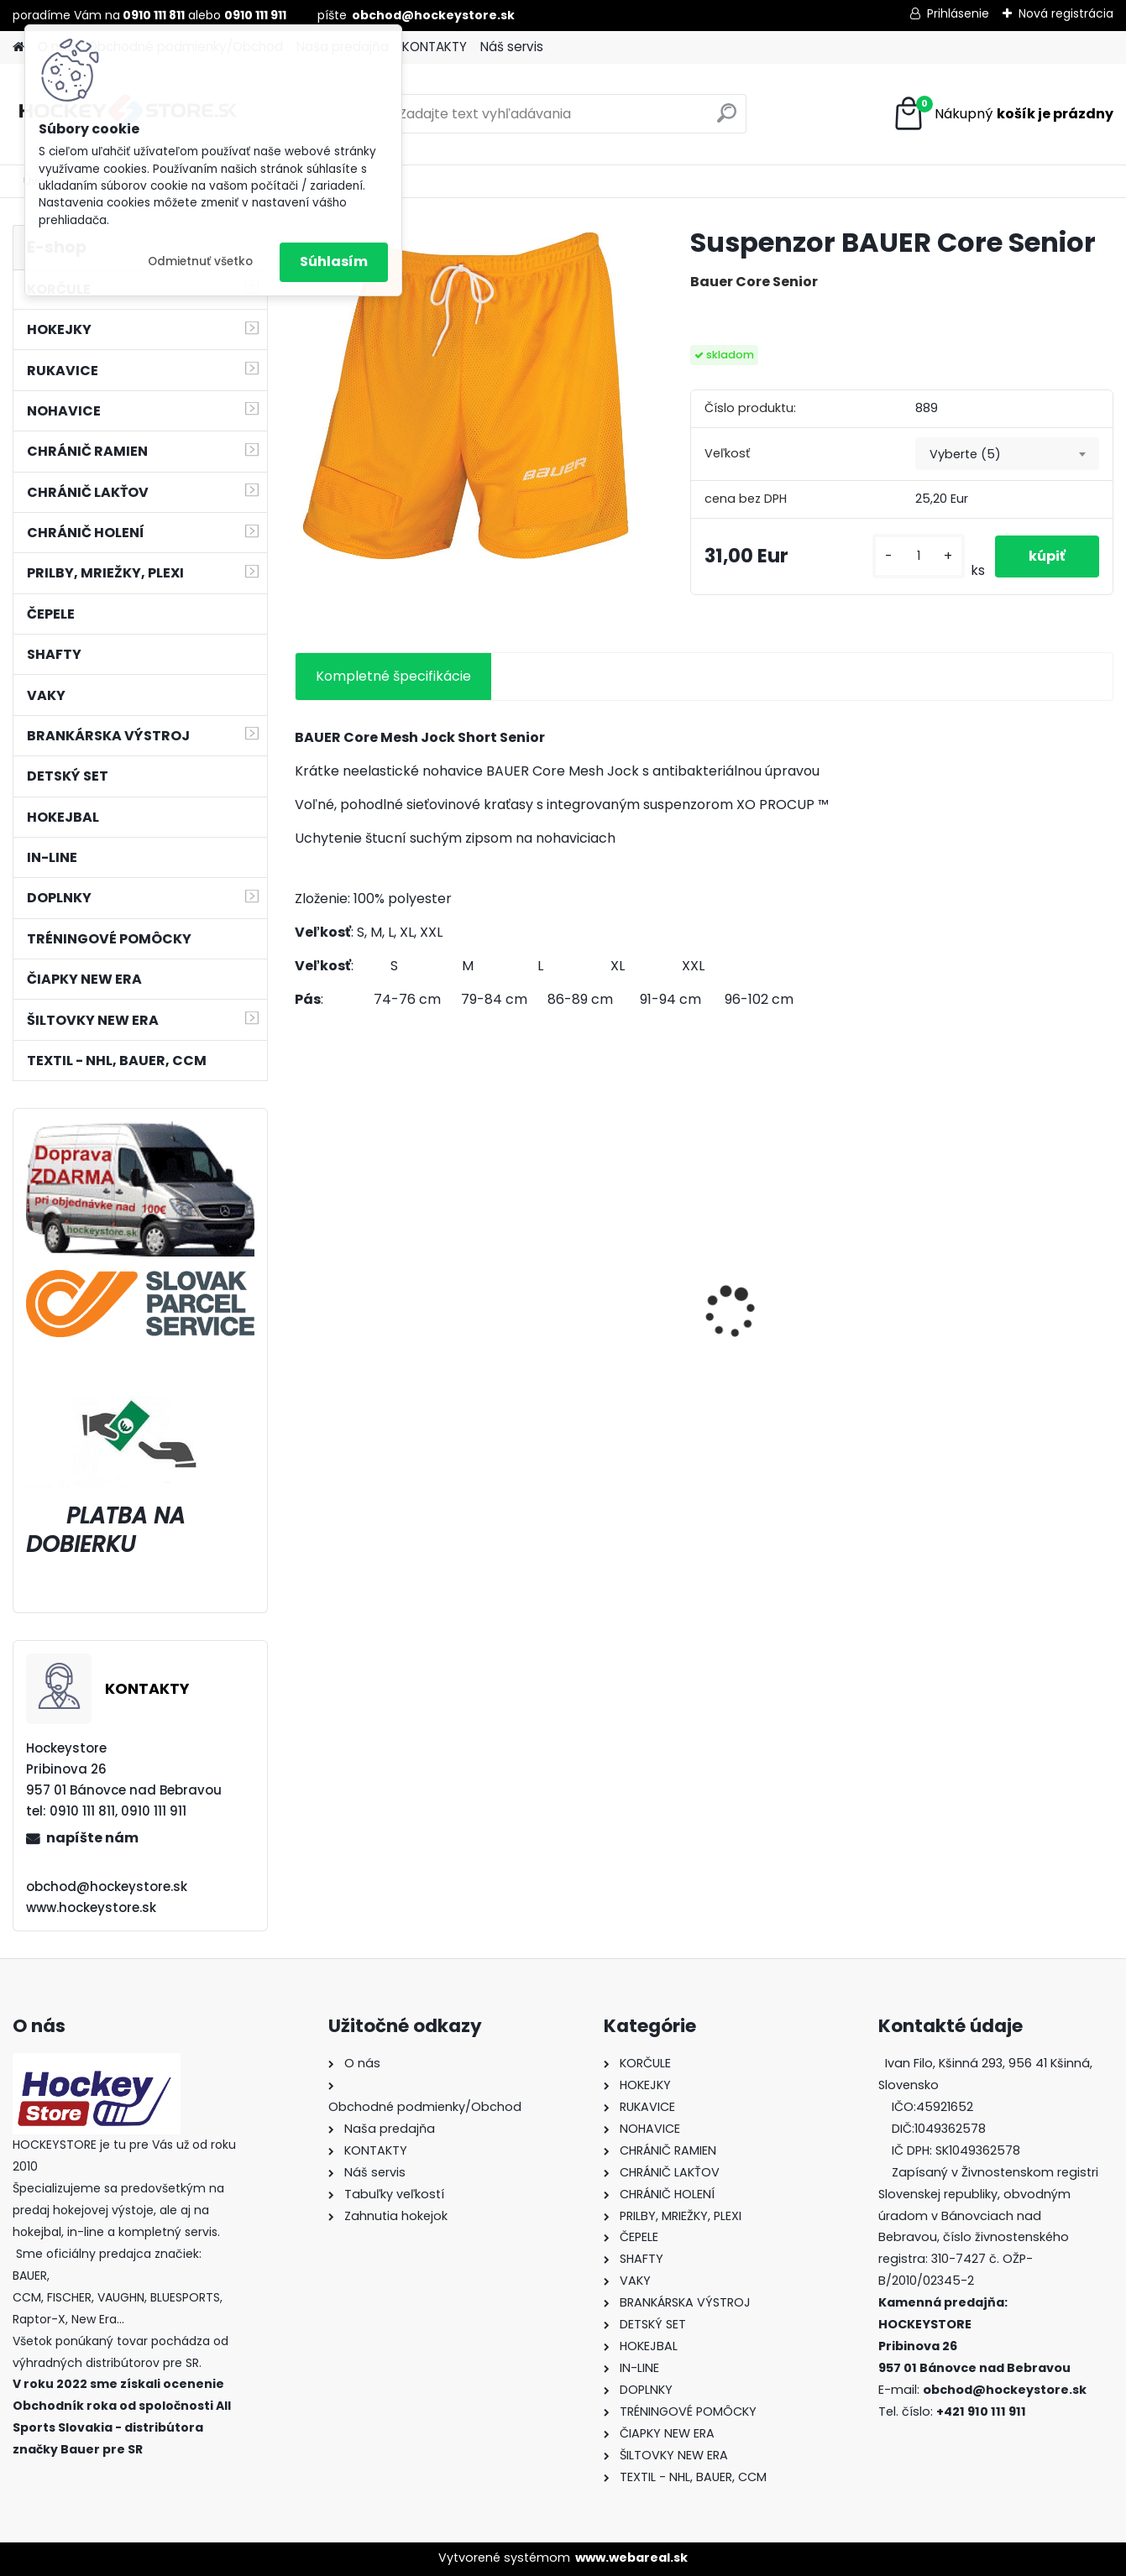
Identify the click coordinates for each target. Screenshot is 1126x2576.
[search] (726, 119)
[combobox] (1007, 454)
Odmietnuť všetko (200, 261)
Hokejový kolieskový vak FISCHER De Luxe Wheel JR (805, 1340)
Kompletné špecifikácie (393, 676)
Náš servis (511, 46)
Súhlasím (334, 261)
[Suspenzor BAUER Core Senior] (465, 396)
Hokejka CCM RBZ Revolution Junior (363, 1340)
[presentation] (304, 1283)
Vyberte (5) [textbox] (965, 454)
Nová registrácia (1066, 13)
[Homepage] (18, 47)
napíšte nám (92, 1837)
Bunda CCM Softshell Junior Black (583, 1344)
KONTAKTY (434, 46)
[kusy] (918, 556)
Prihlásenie (958, 13)
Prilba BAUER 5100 (986, 1335)
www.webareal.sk (631, 2557)
